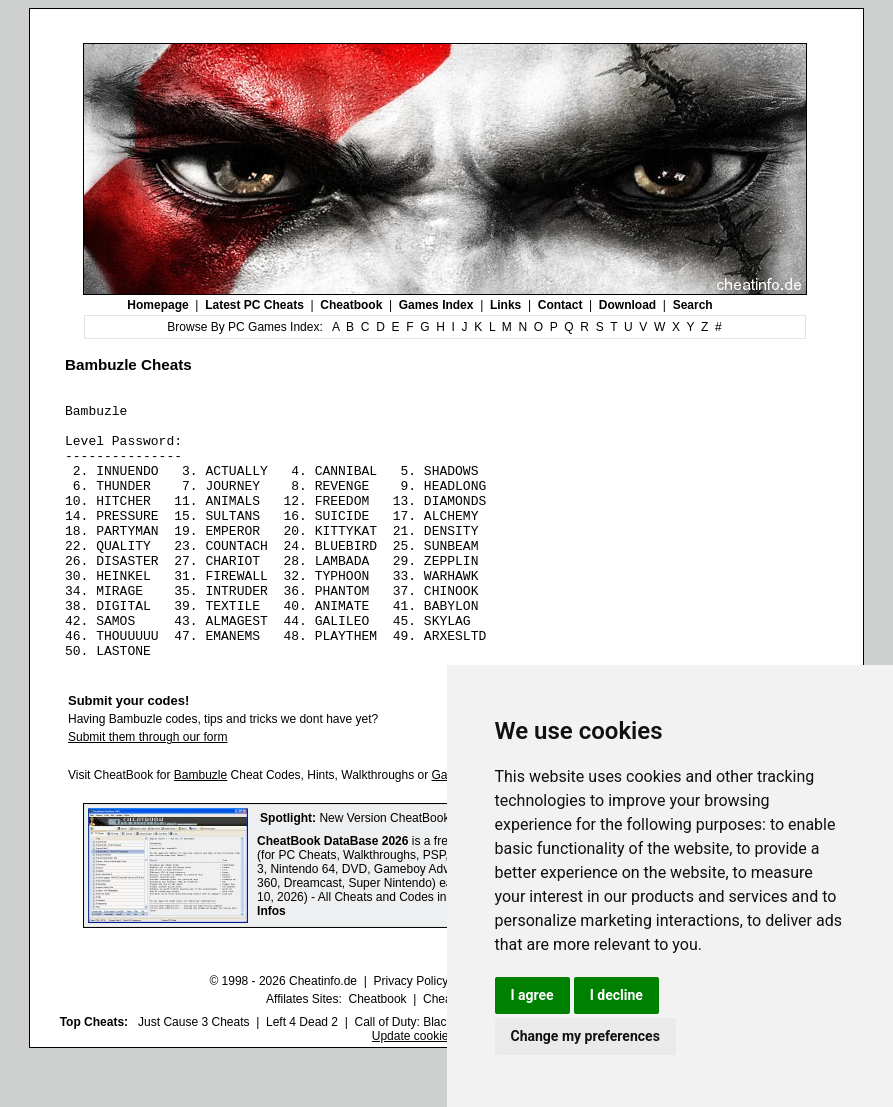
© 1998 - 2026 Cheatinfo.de (283, 1032)
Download (627, 305)
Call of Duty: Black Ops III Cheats (443, 1073)
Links (505, 305)
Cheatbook (351, 305)
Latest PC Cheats (254, 305)
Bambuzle (200, 826)
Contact (560, 305)
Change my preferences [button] (585, 1036)
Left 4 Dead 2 (302, 1073)
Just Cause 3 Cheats (193, 1073)
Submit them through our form (147, 788)
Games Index (436, 305)
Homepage (157, 305)
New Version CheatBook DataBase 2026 (427, 869)
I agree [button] (532, 995)
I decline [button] (616, 995)
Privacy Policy (410, 1032)
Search (693, 305)
